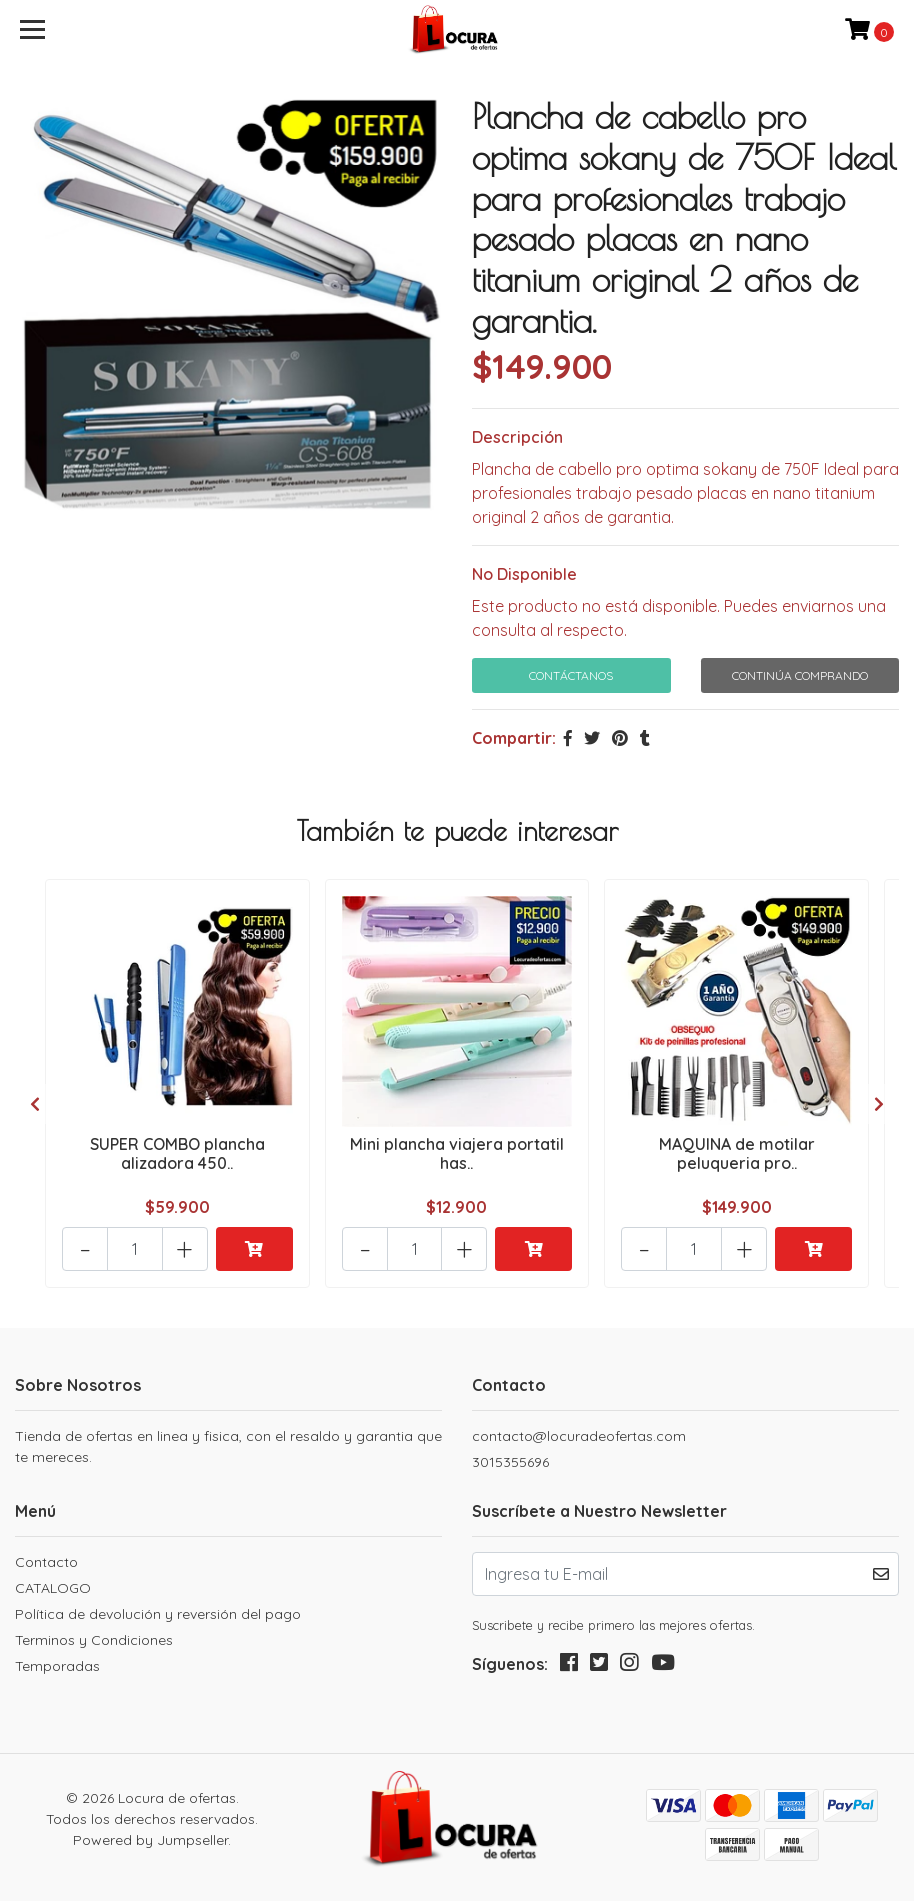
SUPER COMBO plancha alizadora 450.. (177, 1153)
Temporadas (57, 1666)
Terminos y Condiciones (94, 1640)
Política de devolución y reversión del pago (158, 1614)
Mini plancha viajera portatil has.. (457, 1153)
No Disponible (524, 574)
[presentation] (35, 1104)
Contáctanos (571, 675)
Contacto (46, 1562)
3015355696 (510, 1462)
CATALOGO (53, 1588)
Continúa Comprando (800, 675)
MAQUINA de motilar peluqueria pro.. (737, 1153)
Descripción (517, 437)
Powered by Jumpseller (150, 1840)
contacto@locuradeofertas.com (579, 1436)
